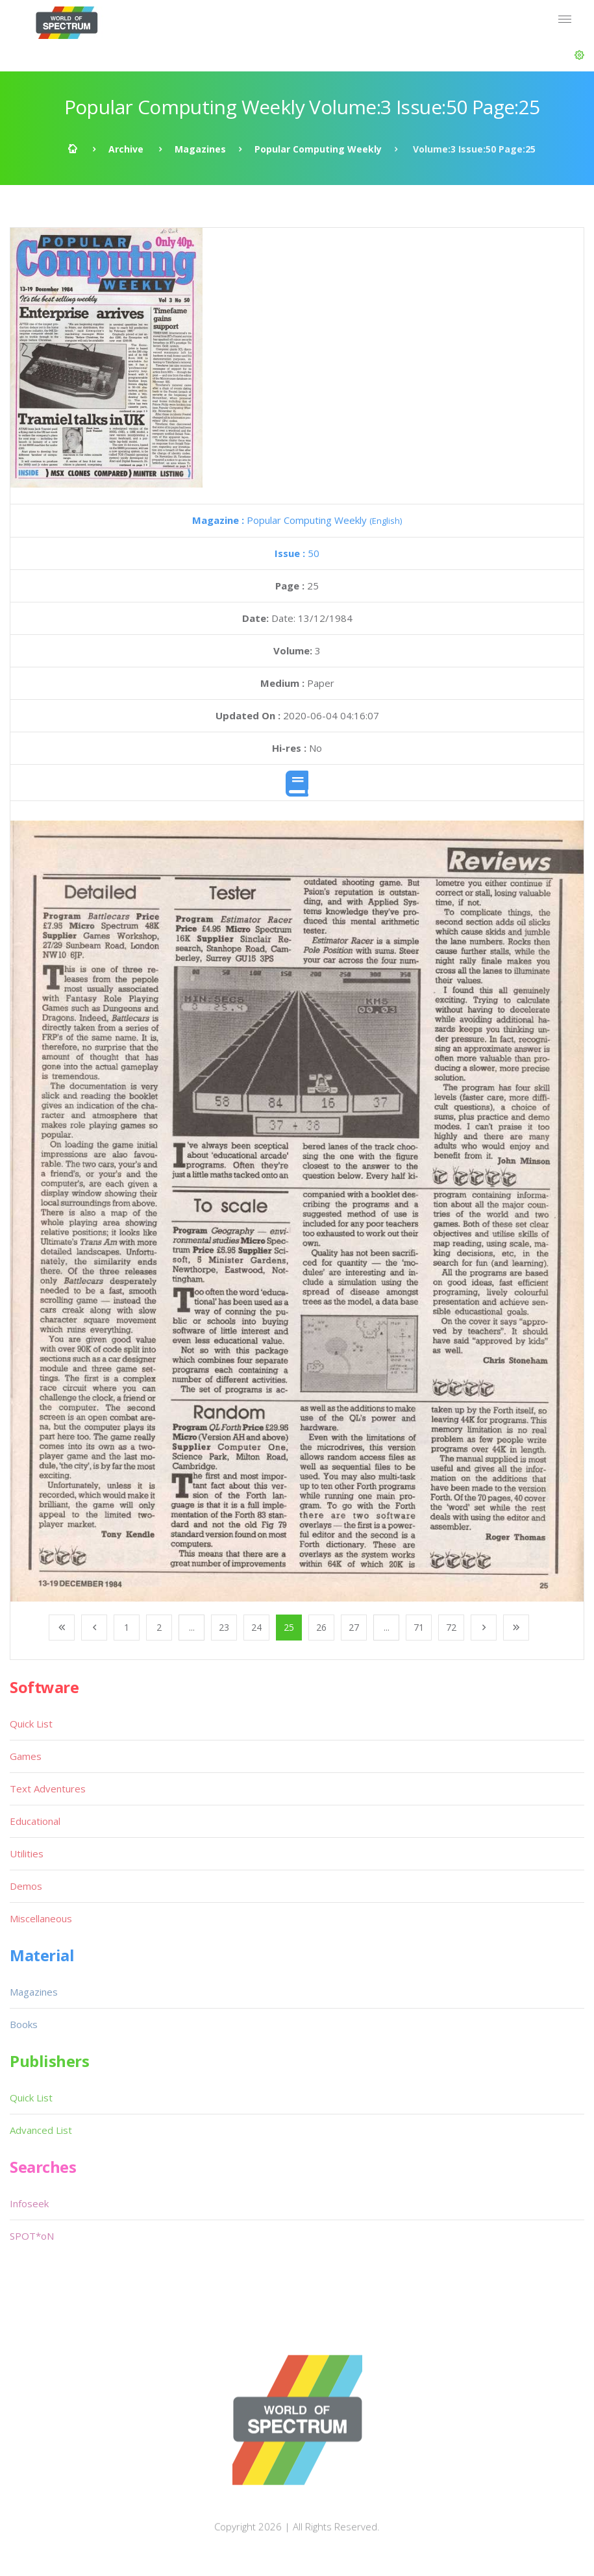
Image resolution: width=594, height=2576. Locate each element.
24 (256, 1627)
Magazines (200, 149)
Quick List (31, 1723)
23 (224, 1627)
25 (289, 1627)
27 (354, 1627)
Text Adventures (48, 1788)
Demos (26, 1885)
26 (321, 1627)
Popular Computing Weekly (318, 149)
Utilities (26, 1853)
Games (26, 1756)
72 (451, 1627)
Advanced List (41, 2130)
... (192, 1627)
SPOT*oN (32, 2235)
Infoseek (29, 2203)
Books (24, 2024)
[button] (579, 55)
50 (297, 553)
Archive (125, 149)
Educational (35, 1820)
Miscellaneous (41, 1918)
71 (419, 1627)
